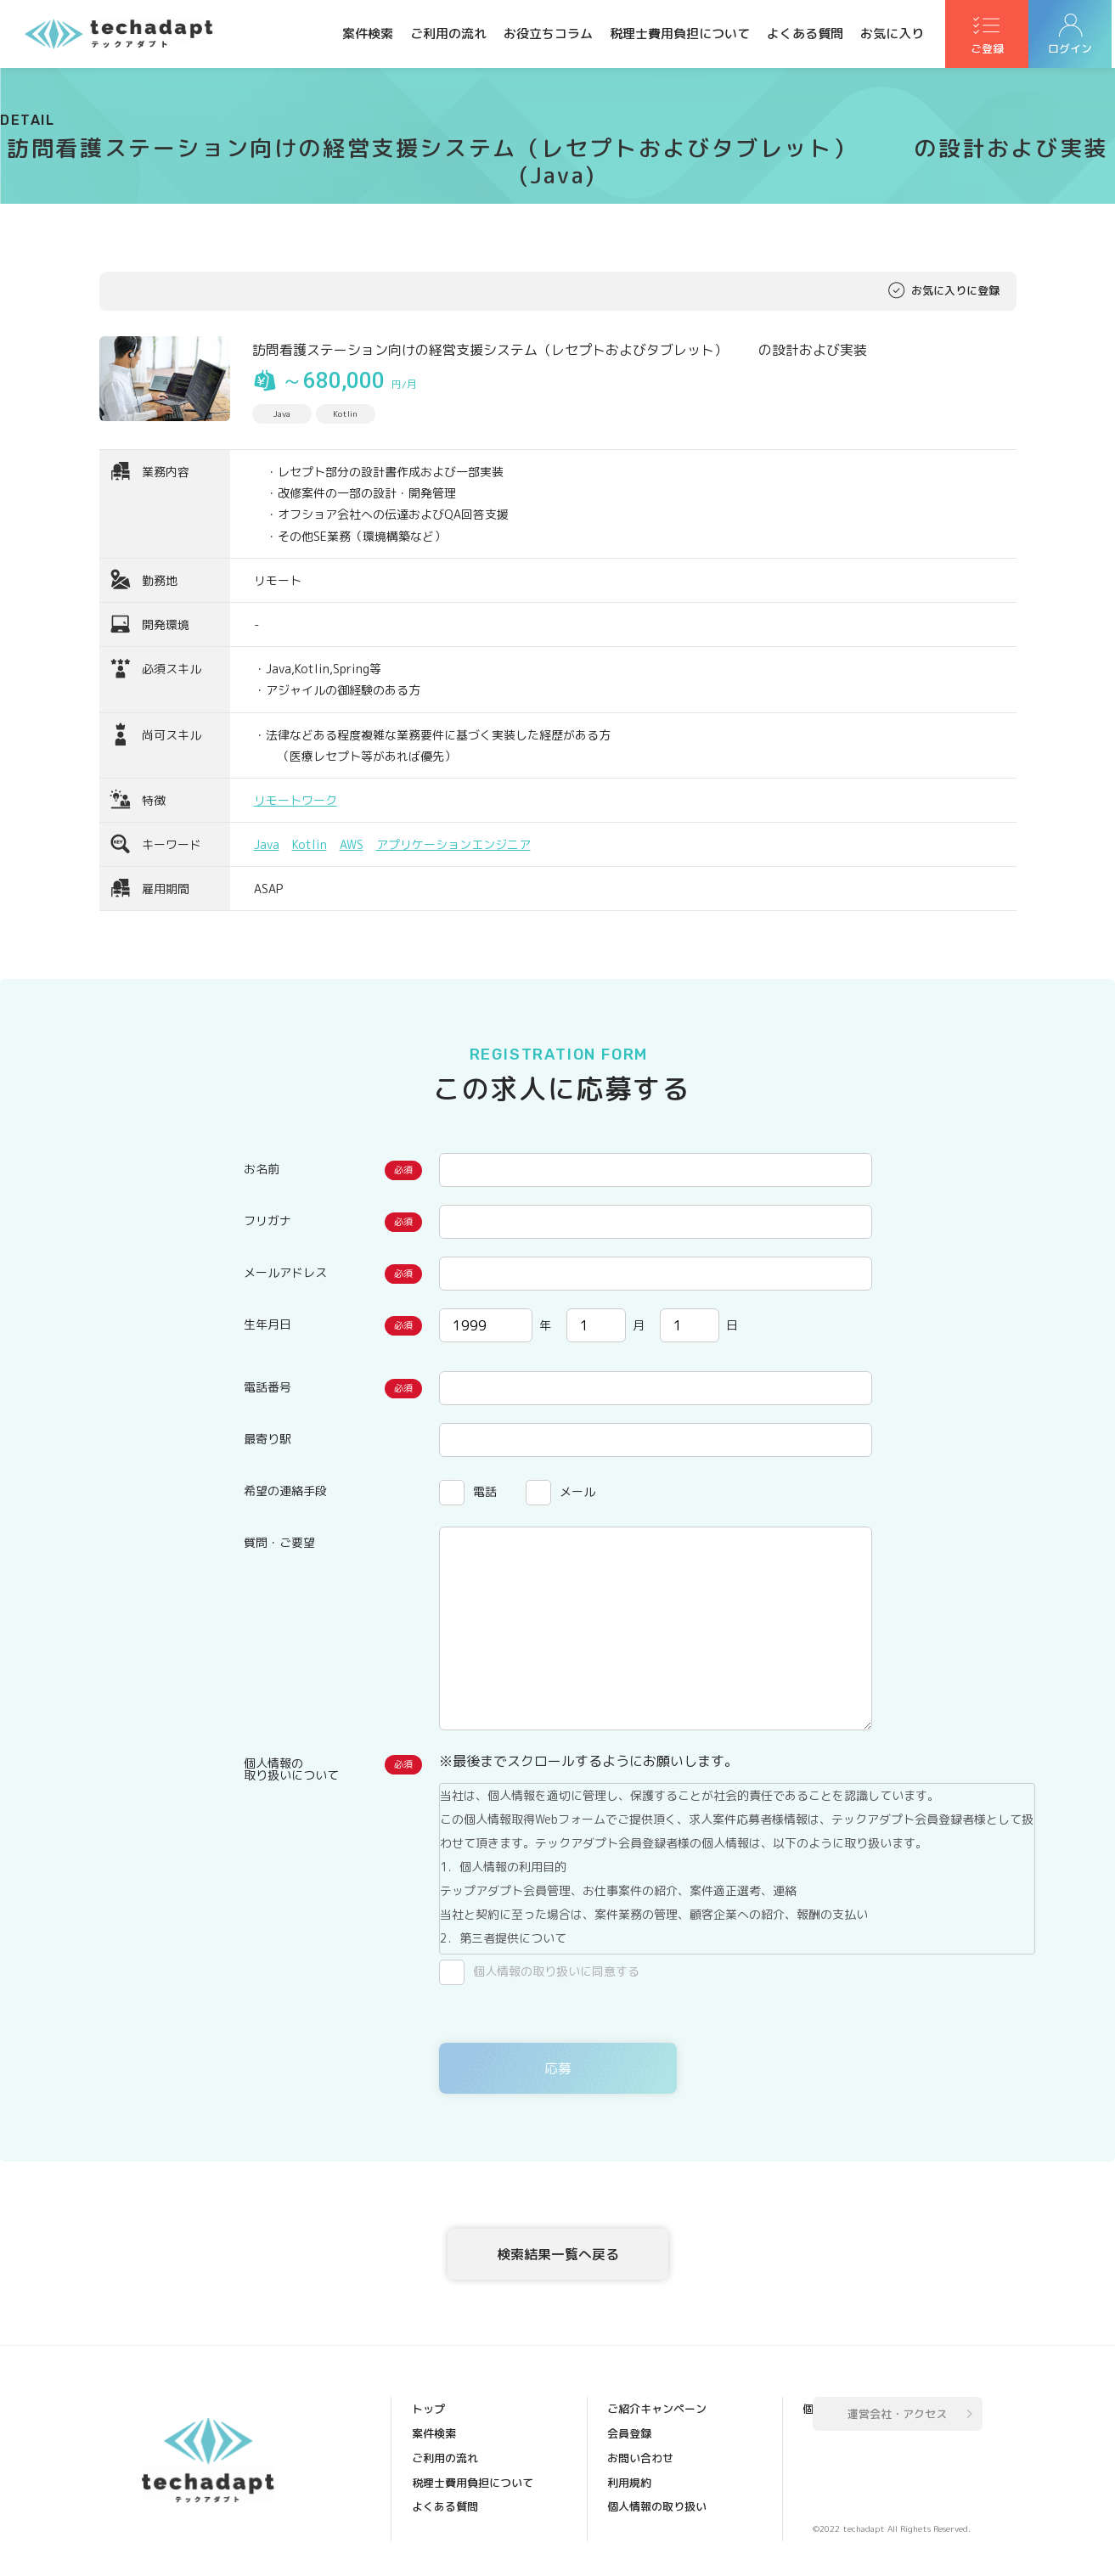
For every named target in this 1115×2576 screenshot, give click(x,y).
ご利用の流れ (448, 33)
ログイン (1072, 51)
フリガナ (267, 1220)
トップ (430, 2412)
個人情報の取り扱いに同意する (556, 1971)
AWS (351, 844)
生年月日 (267, 1324)
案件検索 (367, 33)
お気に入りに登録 (955, 291)
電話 (485, 1491)
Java (266, 844)
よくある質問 (805, 33)
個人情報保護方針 (653, 2507)
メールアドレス (285, 1272)
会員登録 (631, 2412)
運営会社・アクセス (897, 2417)
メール (577, 1491)
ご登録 (988, 51)
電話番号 (267, 1387)
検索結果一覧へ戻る (558, 2255)
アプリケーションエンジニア (453, 844)
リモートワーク (295, 800)
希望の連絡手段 (285, 1490)
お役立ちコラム (548, 33)
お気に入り (892, 33)
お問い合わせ (642, 2436)
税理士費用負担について (680, 33)
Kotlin (309, 844)
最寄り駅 (267, 1439)
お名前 (261, 1169)
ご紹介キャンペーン (463, 2531)
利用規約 (631, 2459)
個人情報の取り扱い (658, 2483)
